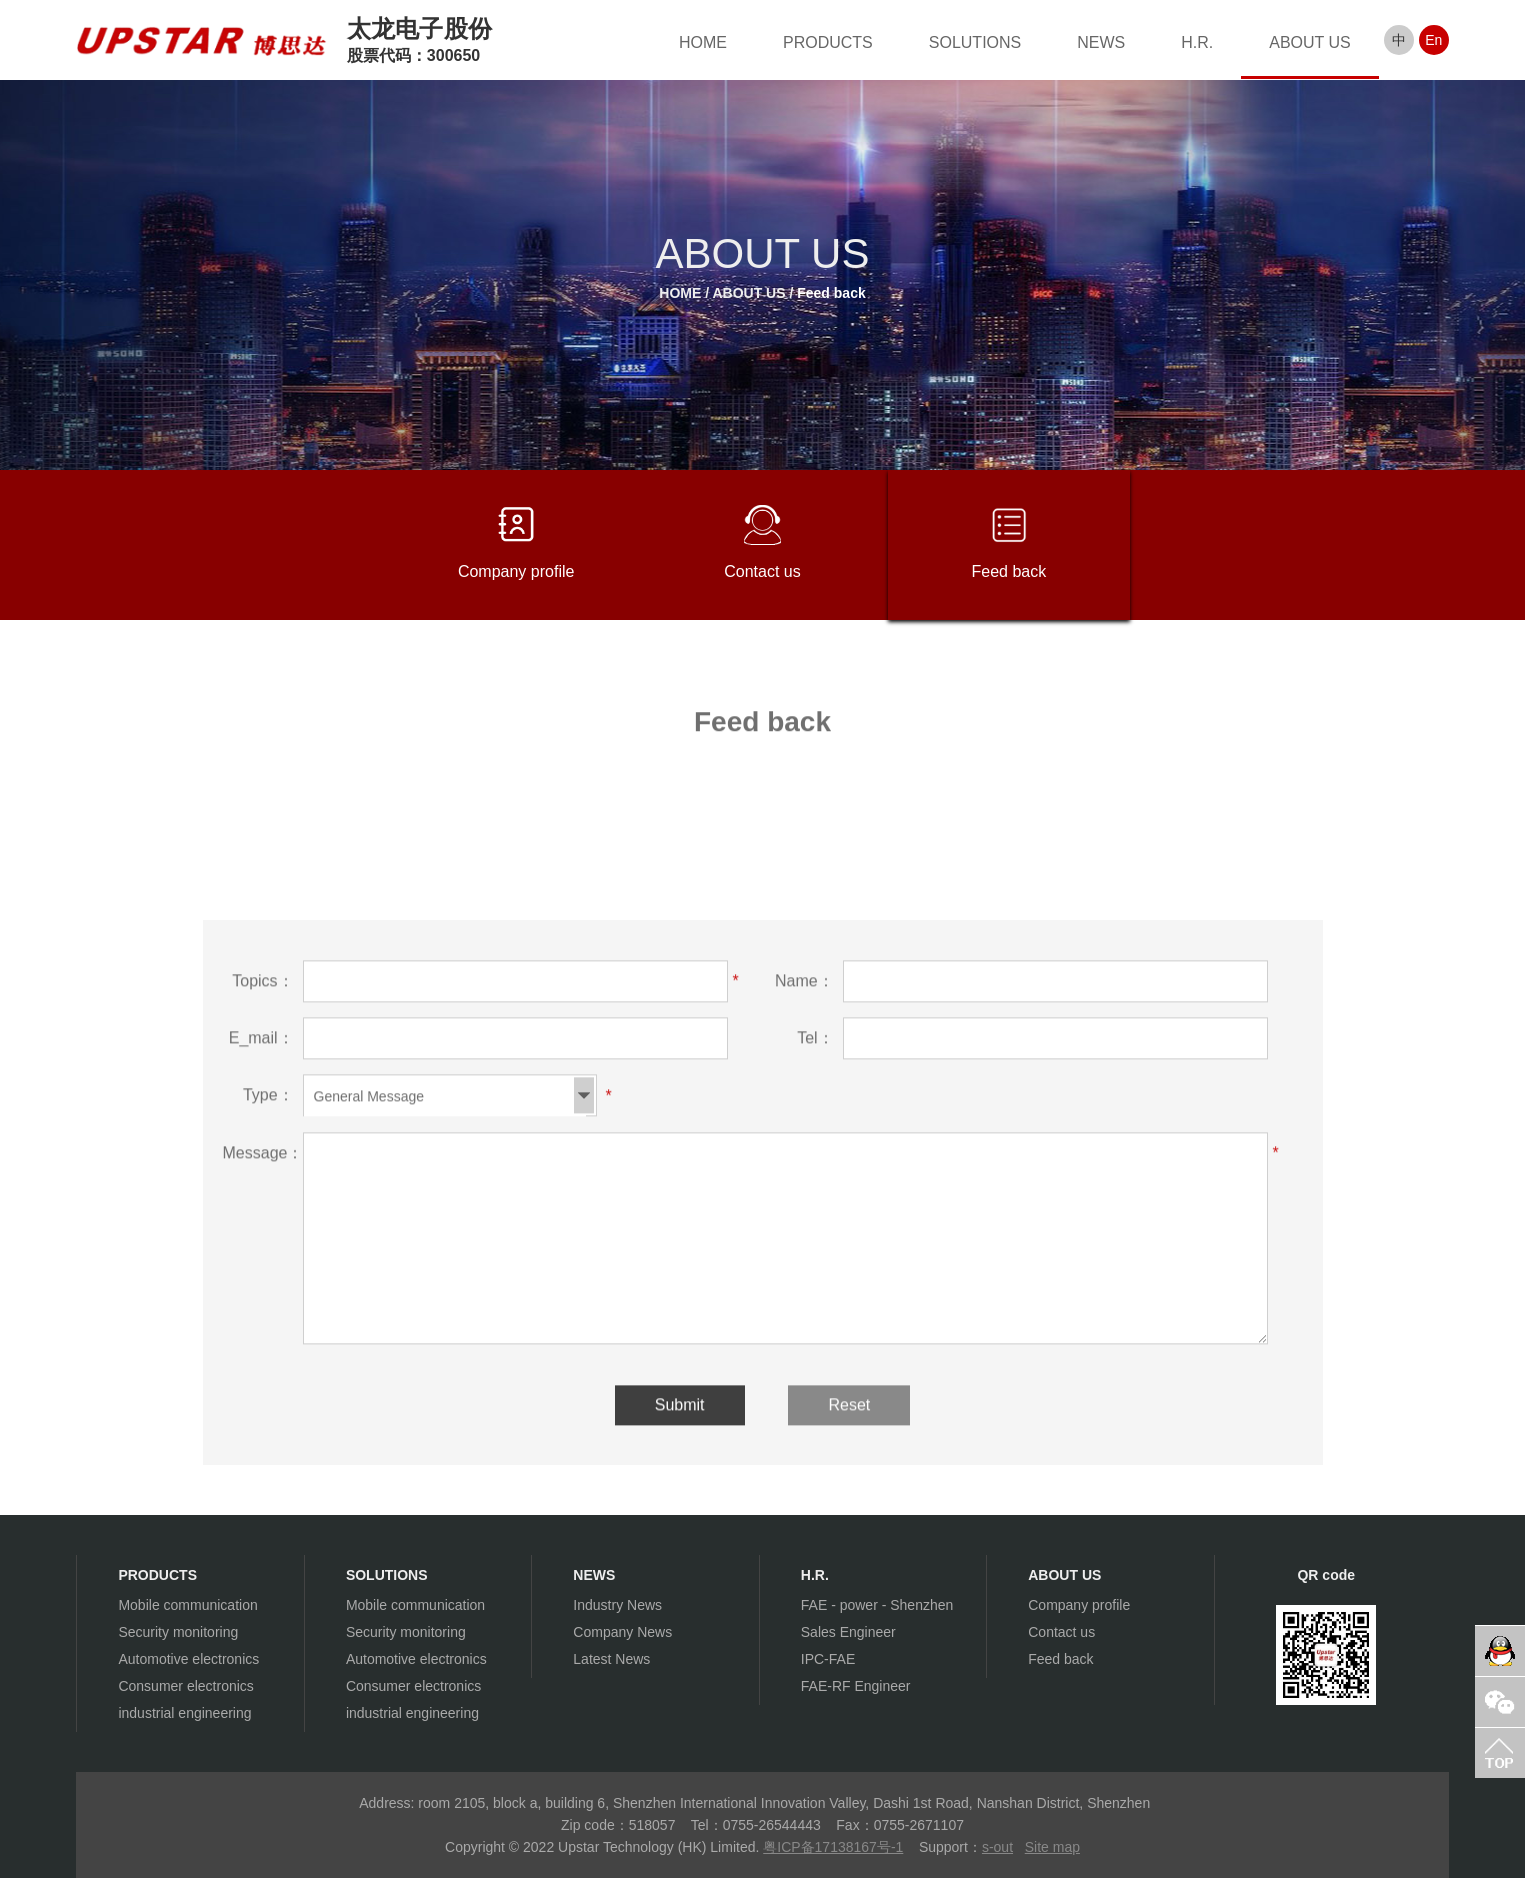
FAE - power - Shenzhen (877, 1605)
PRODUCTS (828, 42)
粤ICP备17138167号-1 (833, 1847)
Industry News (617, 1605)
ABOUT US (1310, 42)
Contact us (762, 542)
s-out (997, 1847)
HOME (703, 42)
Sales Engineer (848, 1632)
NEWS (1101, 42)
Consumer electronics (185, 1686)
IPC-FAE (828, 1659)
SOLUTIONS (975, 42)
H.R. (1197, 42)
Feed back (831, 293)
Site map (1052, 1847)
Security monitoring (178, 1632)
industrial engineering (184, 1713)
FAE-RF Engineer (856, 1686)
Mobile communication (187, 1605)
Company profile (516, 542)
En (1433, 40)
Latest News (611, 1659)
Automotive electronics (188, 1659)
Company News (622, 1632)
